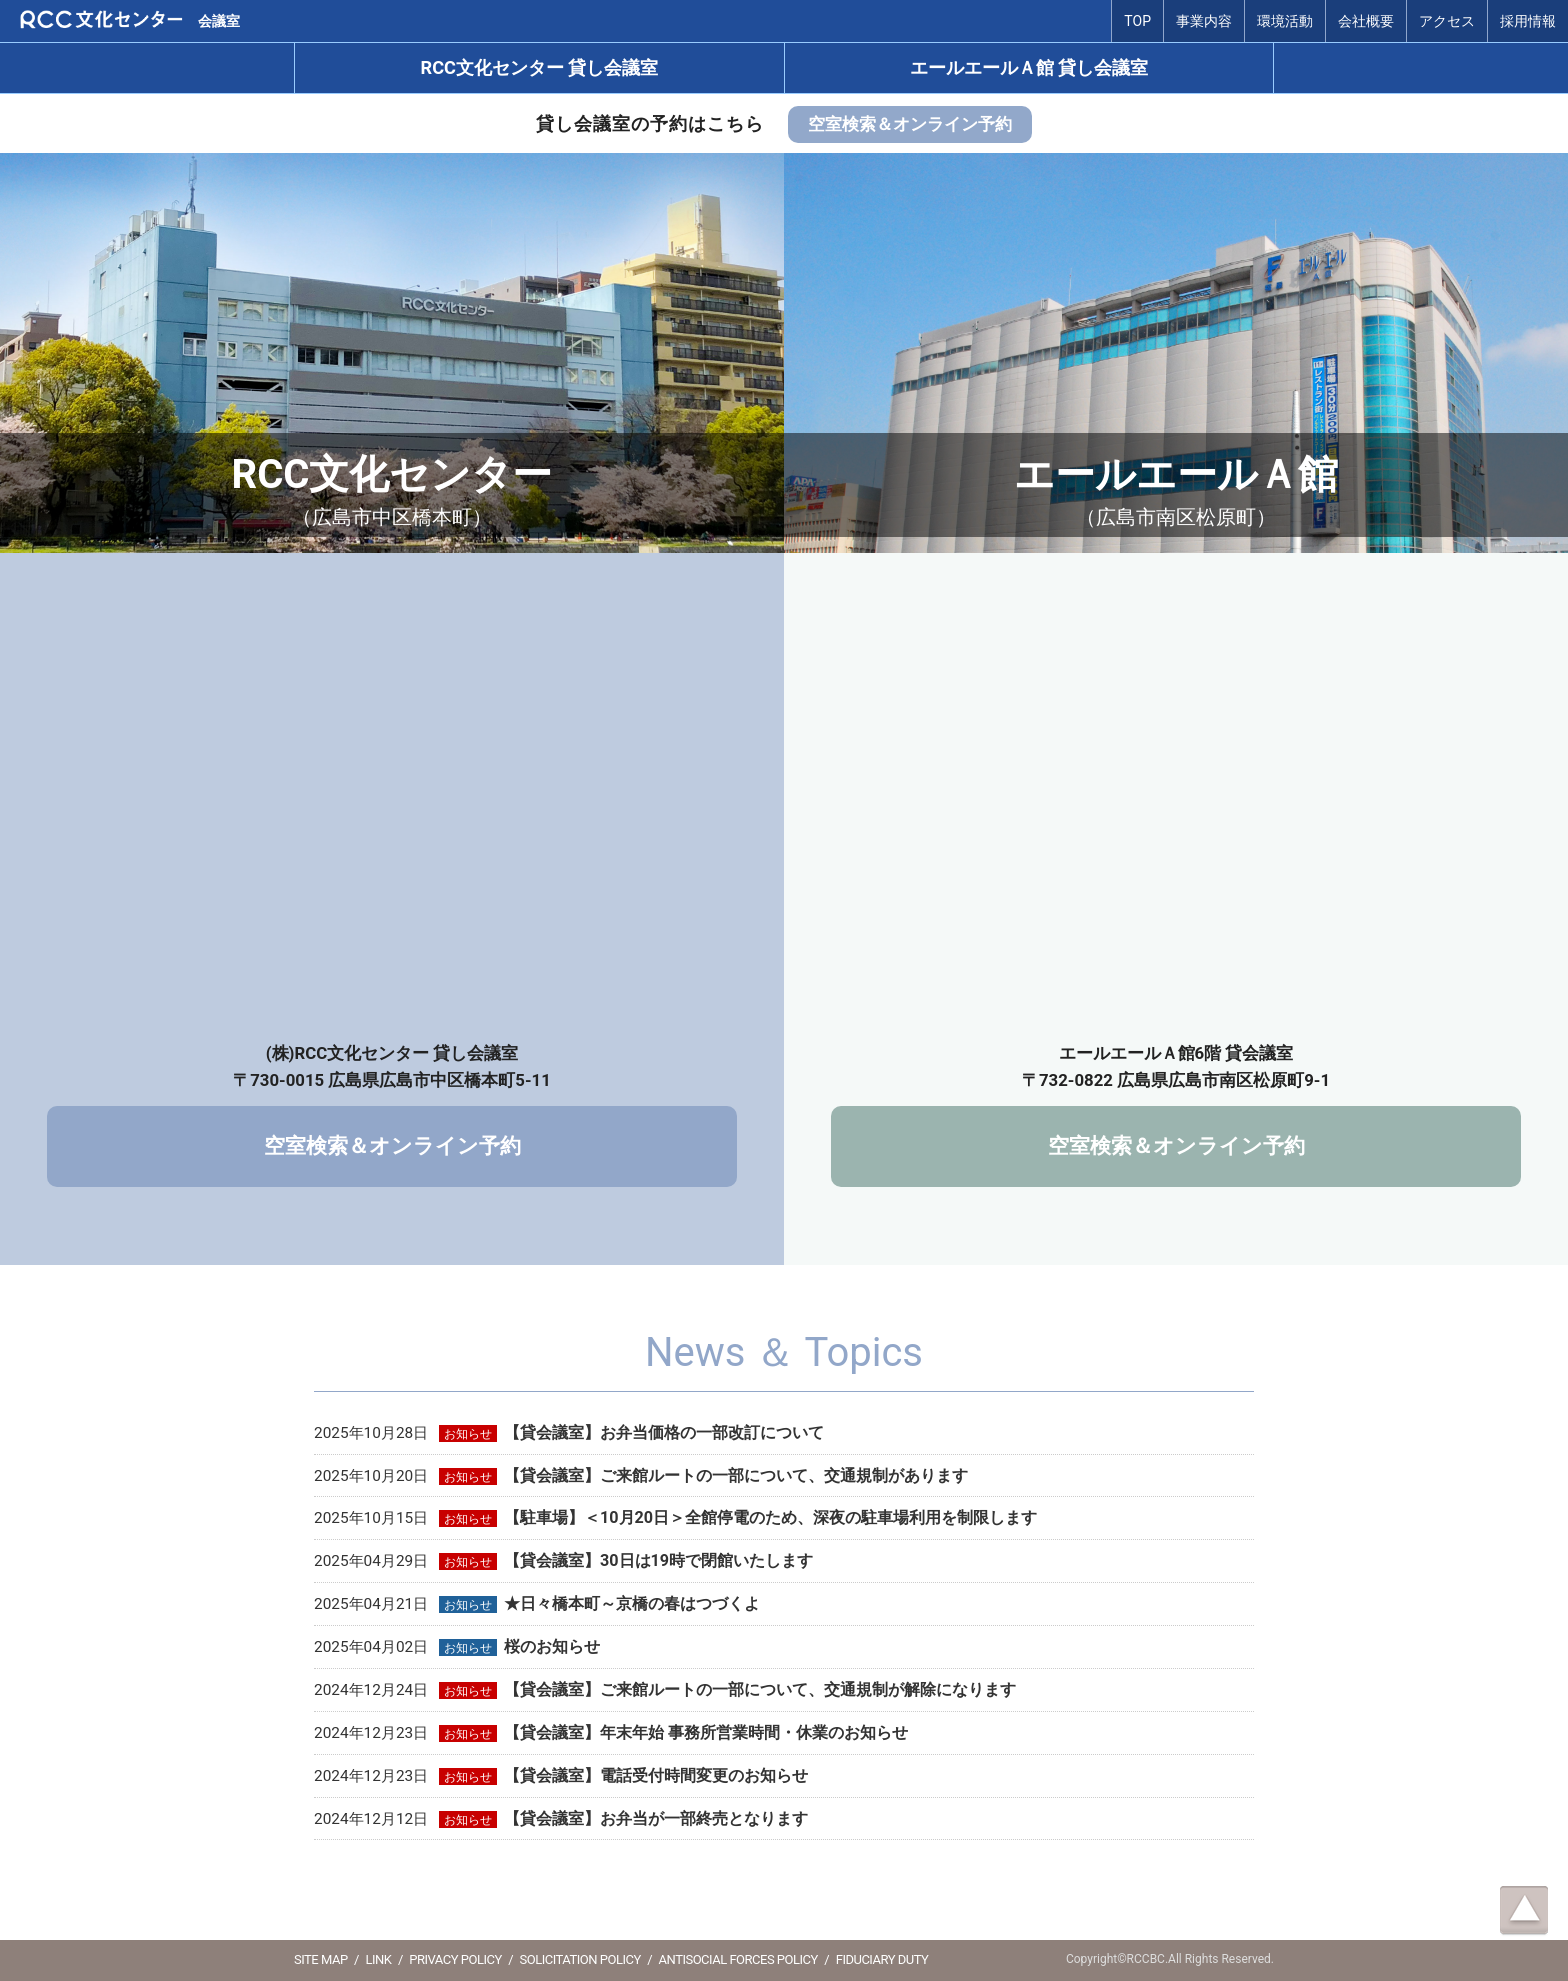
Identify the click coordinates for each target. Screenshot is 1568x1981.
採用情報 (1528, 21)
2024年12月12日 (561, 1819)
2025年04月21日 (537, 1604)
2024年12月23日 (611, 1733)
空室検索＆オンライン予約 (910, 124)
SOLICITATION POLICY (580, 1959)
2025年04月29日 (563, 1561)
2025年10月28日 (569, 1433)
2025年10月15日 (675, 1518)
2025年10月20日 (641, 1476)
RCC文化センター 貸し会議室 (540, 67)
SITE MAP (321, 1959)
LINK (378, 1959)
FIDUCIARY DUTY (882, 1959)
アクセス (1447, 21)
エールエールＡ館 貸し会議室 (1029, 67)
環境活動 (1285, 21)
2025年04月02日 (457, 1647)
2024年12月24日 (665, 1690)
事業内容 (1204, 21)
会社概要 (1366, 21)
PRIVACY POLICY (455, 1959)
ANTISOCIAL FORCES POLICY (738, 1959)
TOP (1137, 21)
